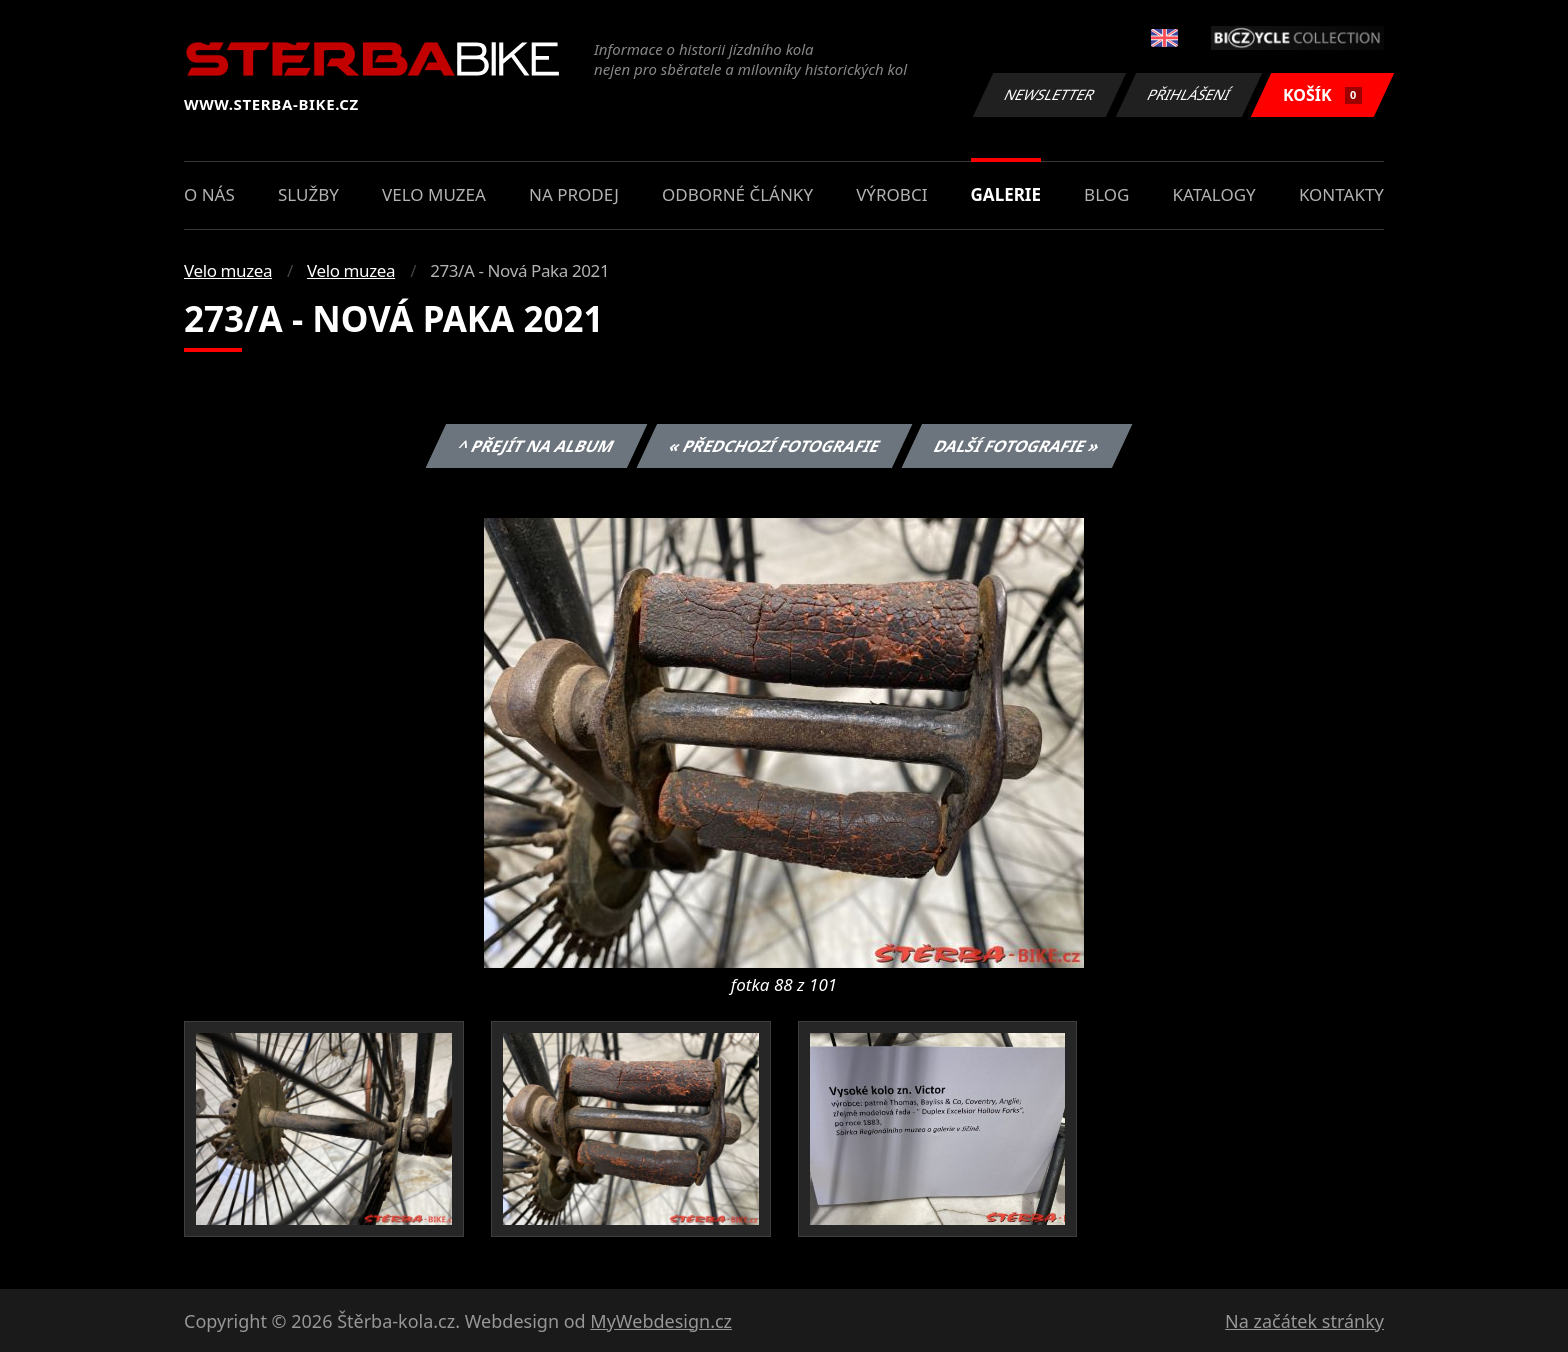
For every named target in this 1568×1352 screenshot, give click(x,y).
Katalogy (1214, 194)
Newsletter (1049, 94)
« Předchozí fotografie (774, 446)
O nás (209, 194)
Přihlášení (1188, 94)
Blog (1106, 194)
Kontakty (1341, 194)
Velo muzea (434, 194)
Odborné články (737, 194)
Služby (308, 194)
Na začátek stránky (1304, 1321)
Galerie (1006, 194)
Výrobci (891, 194)
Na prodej (574, 194)
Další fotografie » (1017, 446)
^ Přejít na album (536, 446)
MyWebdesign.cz (661, 1321)
